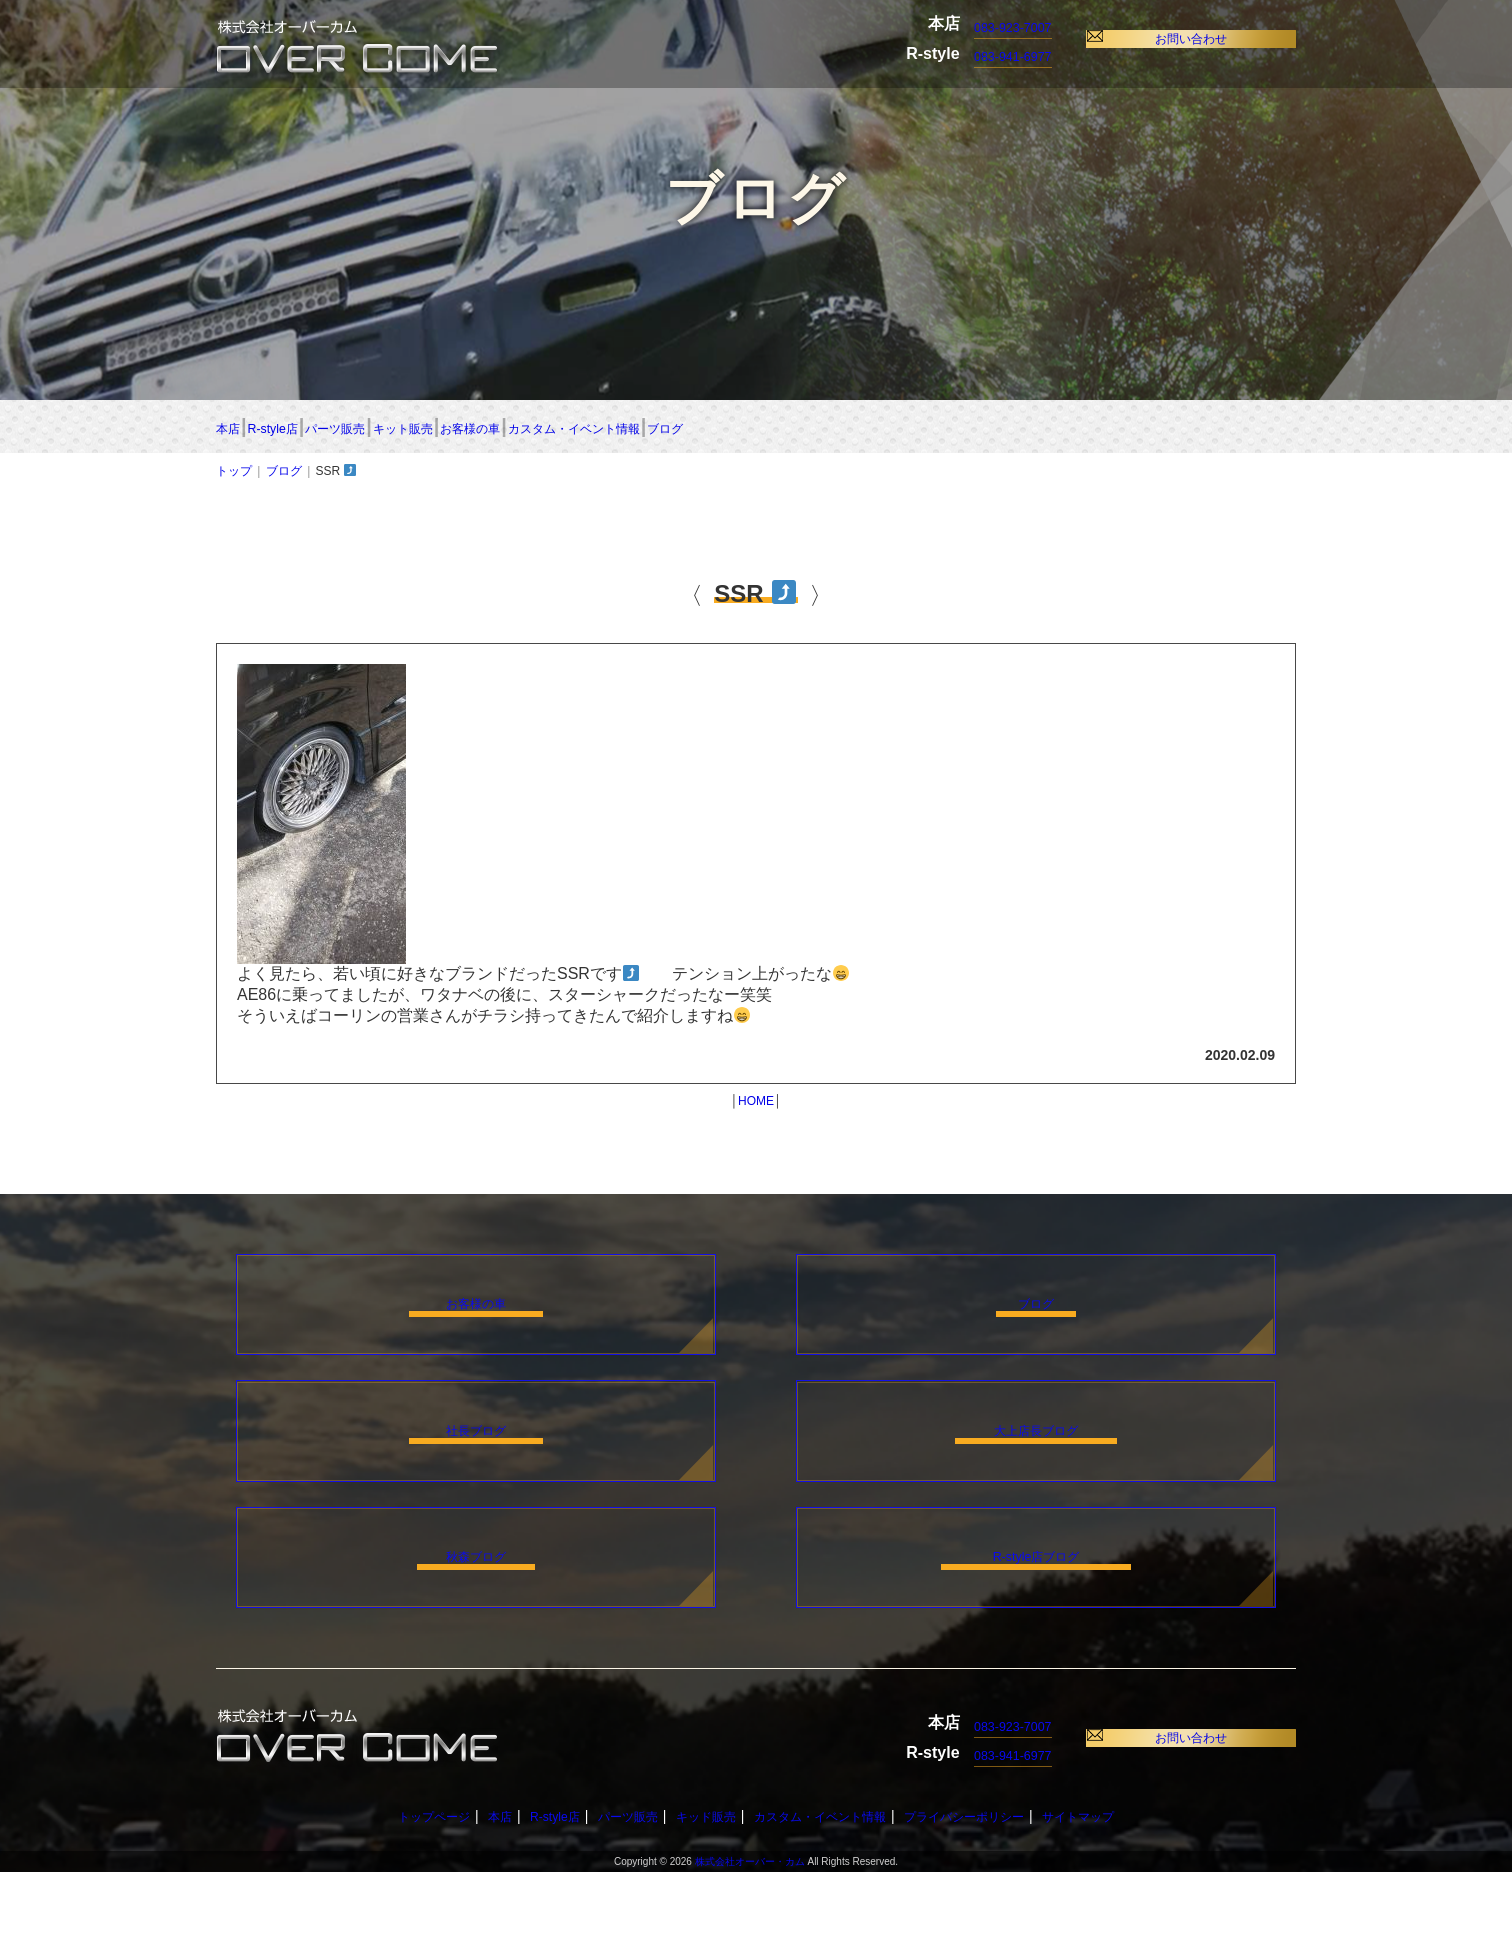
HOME (756, 1105)
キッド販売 (696, 1894)
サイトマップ (1121, 1894)
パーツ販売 (504, 428)
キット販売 (660, 428)
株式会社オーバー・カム (750, 1939)
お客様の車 (815, 428)
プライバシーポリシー (991, 1894)
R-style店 (355, 428)
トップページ (391, 1894)
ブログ (1226, 428)
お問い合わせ (1199, 38)
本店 (236, 428)
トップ (234, 475)
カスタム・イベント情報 (1031, 428)
